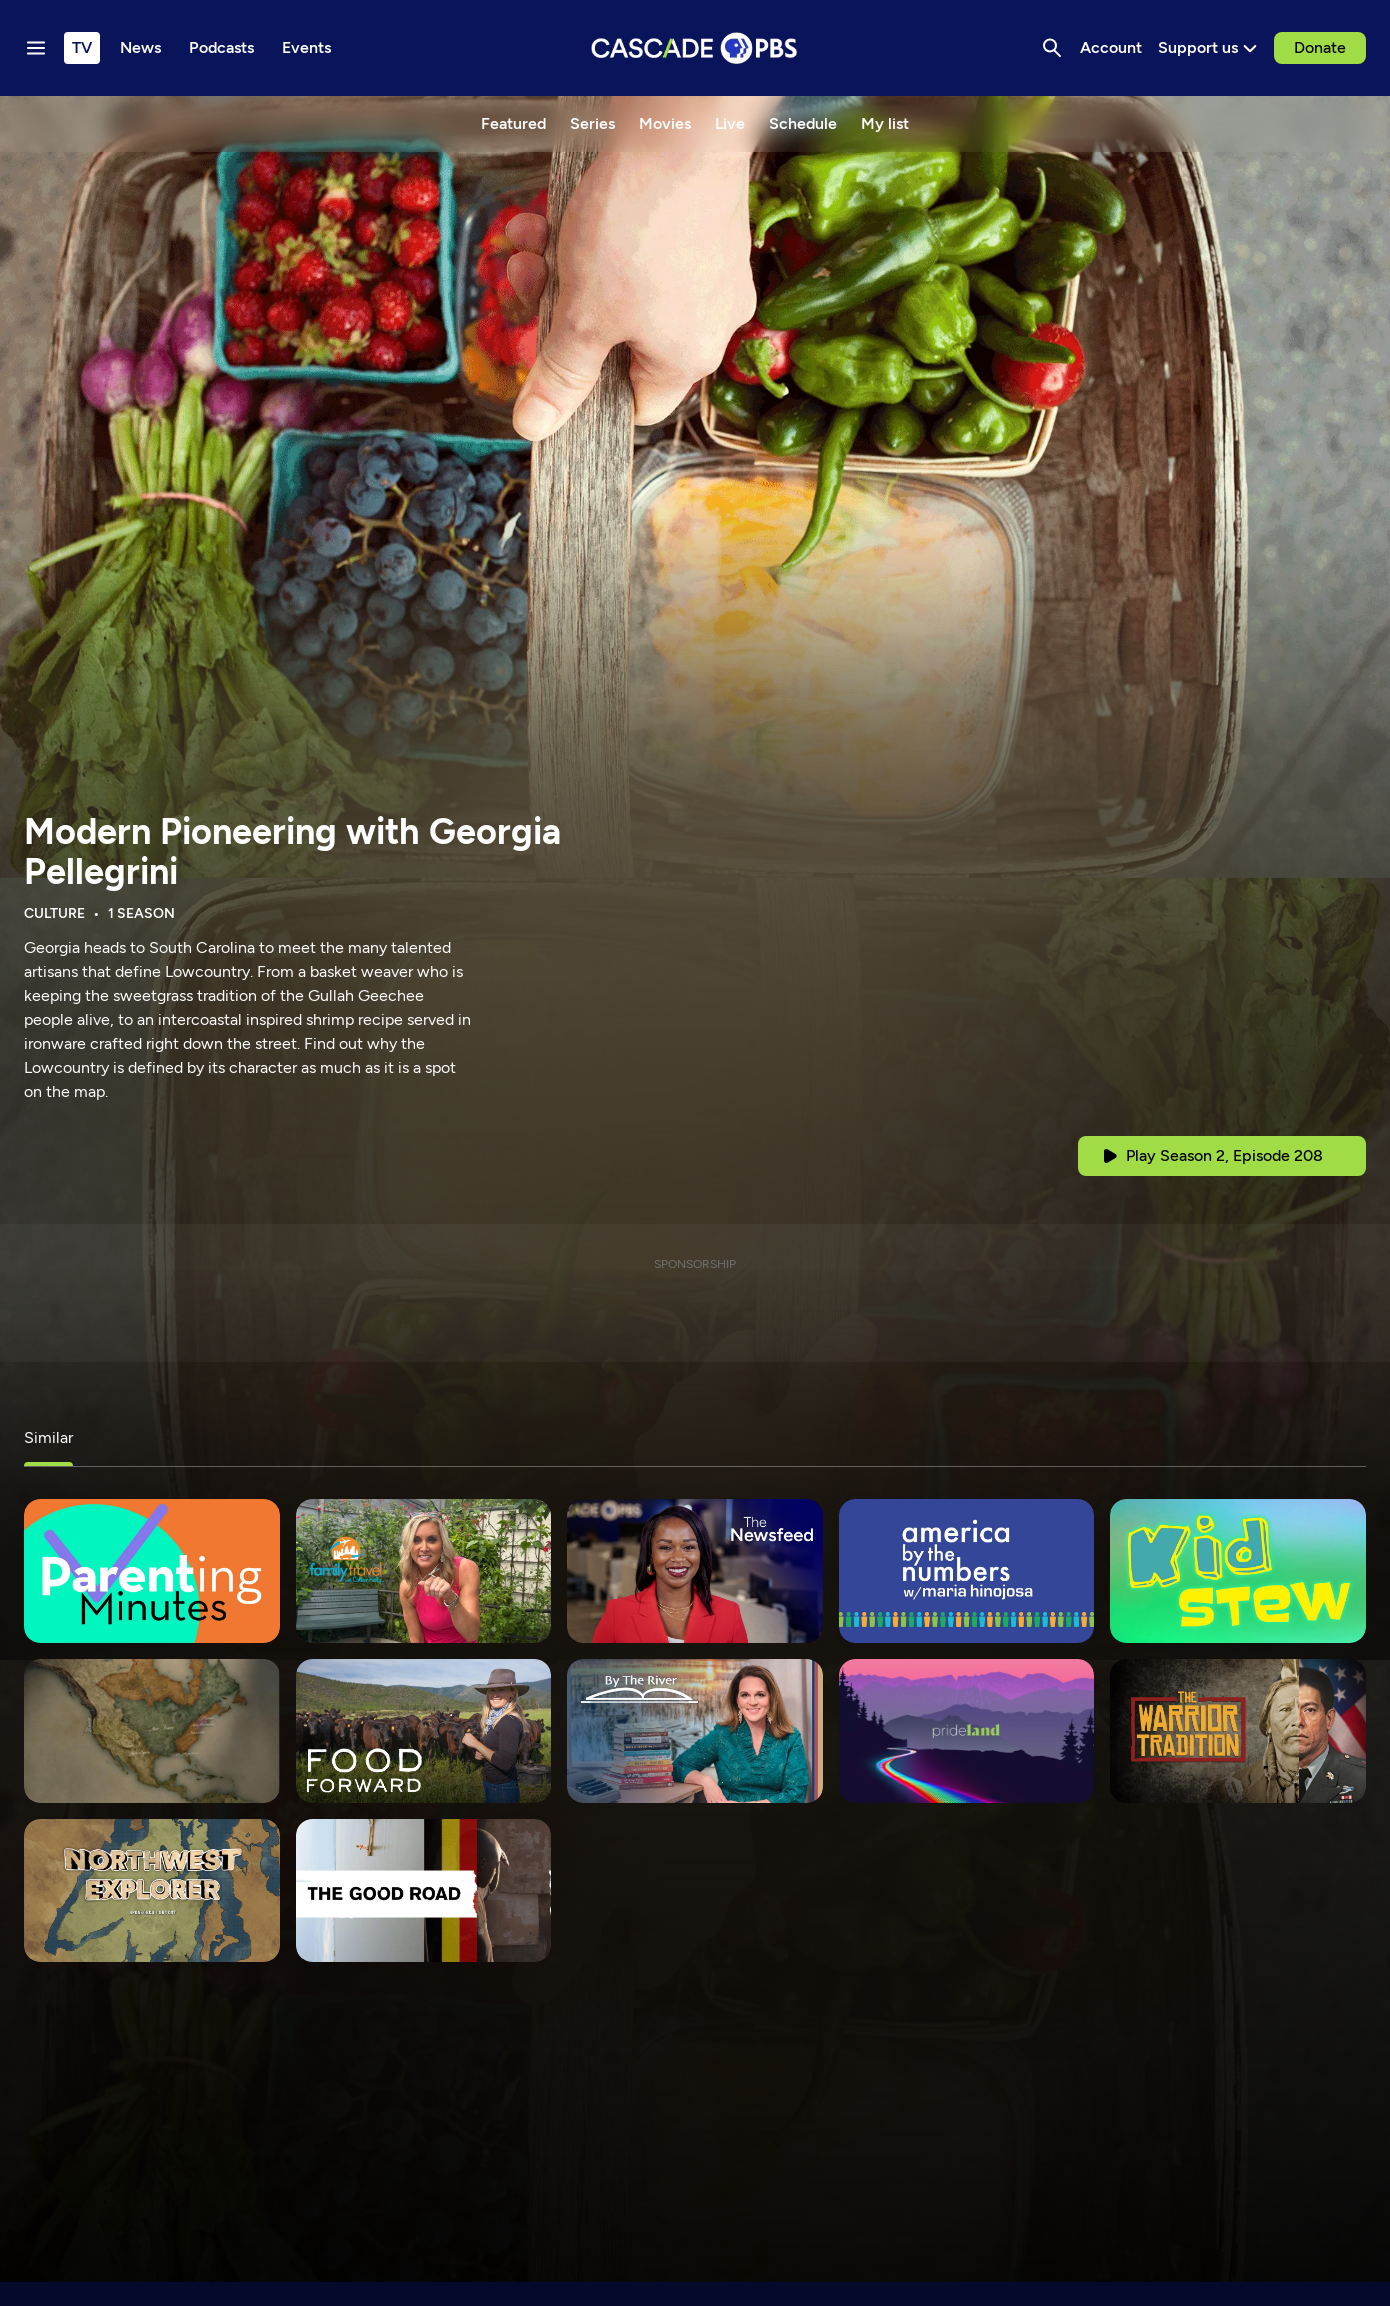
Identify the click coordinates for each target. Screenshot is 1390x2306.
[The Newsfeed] (695, 1571)
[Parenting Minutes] (152, 1571)
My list (885, 123)
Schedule (803, 123)
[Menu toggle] (36, 48)
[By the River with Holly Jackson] (695, 1731)
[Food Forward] (424, 1731)
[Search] (1052, 48)
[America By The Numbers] (967, 1571)
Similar (48, 1437)
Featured (513, 123)
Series (592, 123)
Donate (1320, 47)
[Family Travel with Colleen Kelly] (424, 1571)
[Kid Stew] (1238, 1571)
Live (730, 123)
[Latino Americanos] (152, 1731)
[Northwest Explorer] (152, 1891)
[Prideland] (967, 1731)
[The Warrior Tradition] (1238, 1731)
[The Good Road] (424, 1891)
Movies (665, 123)
